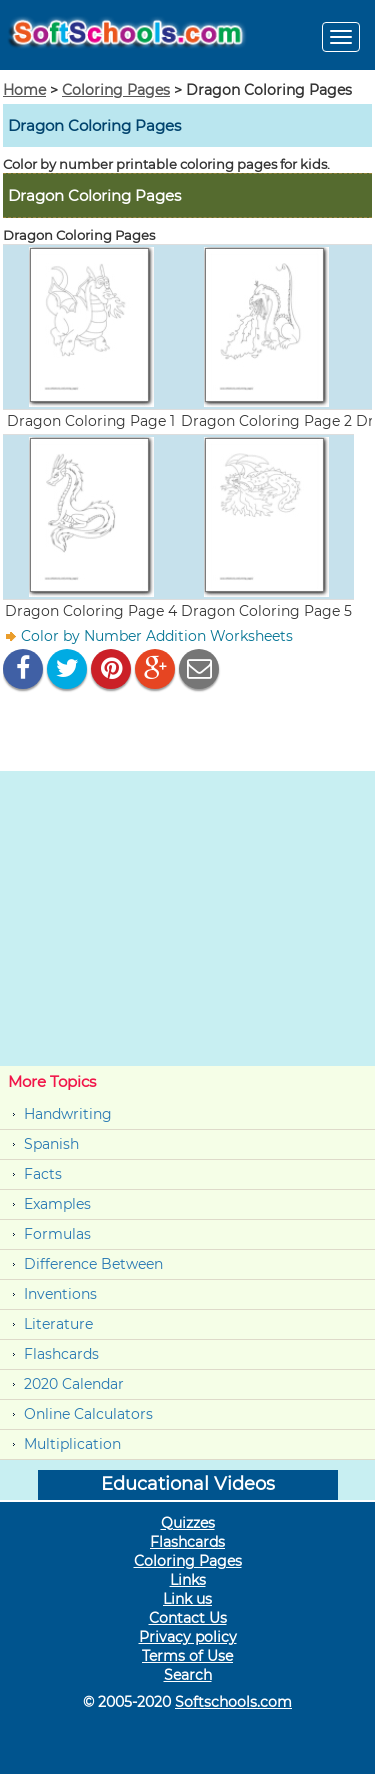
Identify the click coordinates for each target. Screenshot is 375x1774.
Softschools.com (233, 1702)
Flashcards (61, 1354)
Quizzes (188, 1523)
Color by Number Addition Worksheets (157, 636)
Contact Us (188, 1618)
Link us (187, 1599)
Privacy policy (188, 1637)
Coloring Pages (116, 90)
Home (24, 90)
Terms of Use (187, 1656)
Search (188, 1675)
